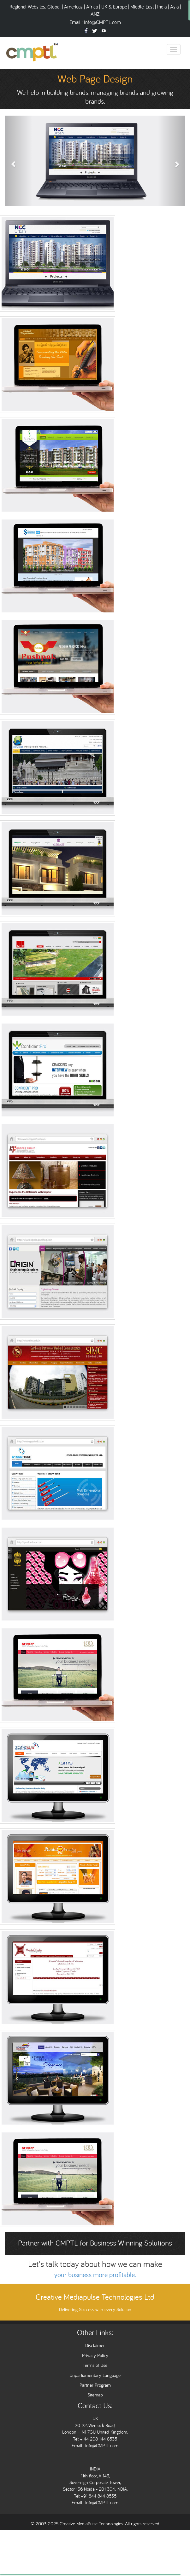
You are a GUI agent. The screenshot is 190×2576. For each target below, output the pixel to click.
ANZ (95, 14)
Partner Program (95, 2385)
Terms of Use (95, 2365)
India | (163, 6)
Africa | (93, 6)
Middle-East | (143, 6)
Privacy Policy (95, 2355)
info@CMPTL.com (101, 2445)
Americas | (75, 6)
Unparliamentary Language (95, 2375)
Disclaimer (95, 2345)
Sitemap (95, 2395)
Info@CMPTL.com (102, 22)
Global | (55, 6)
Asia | (175, 6)
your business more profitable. (95, 2274)
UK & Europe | (115, 6)
